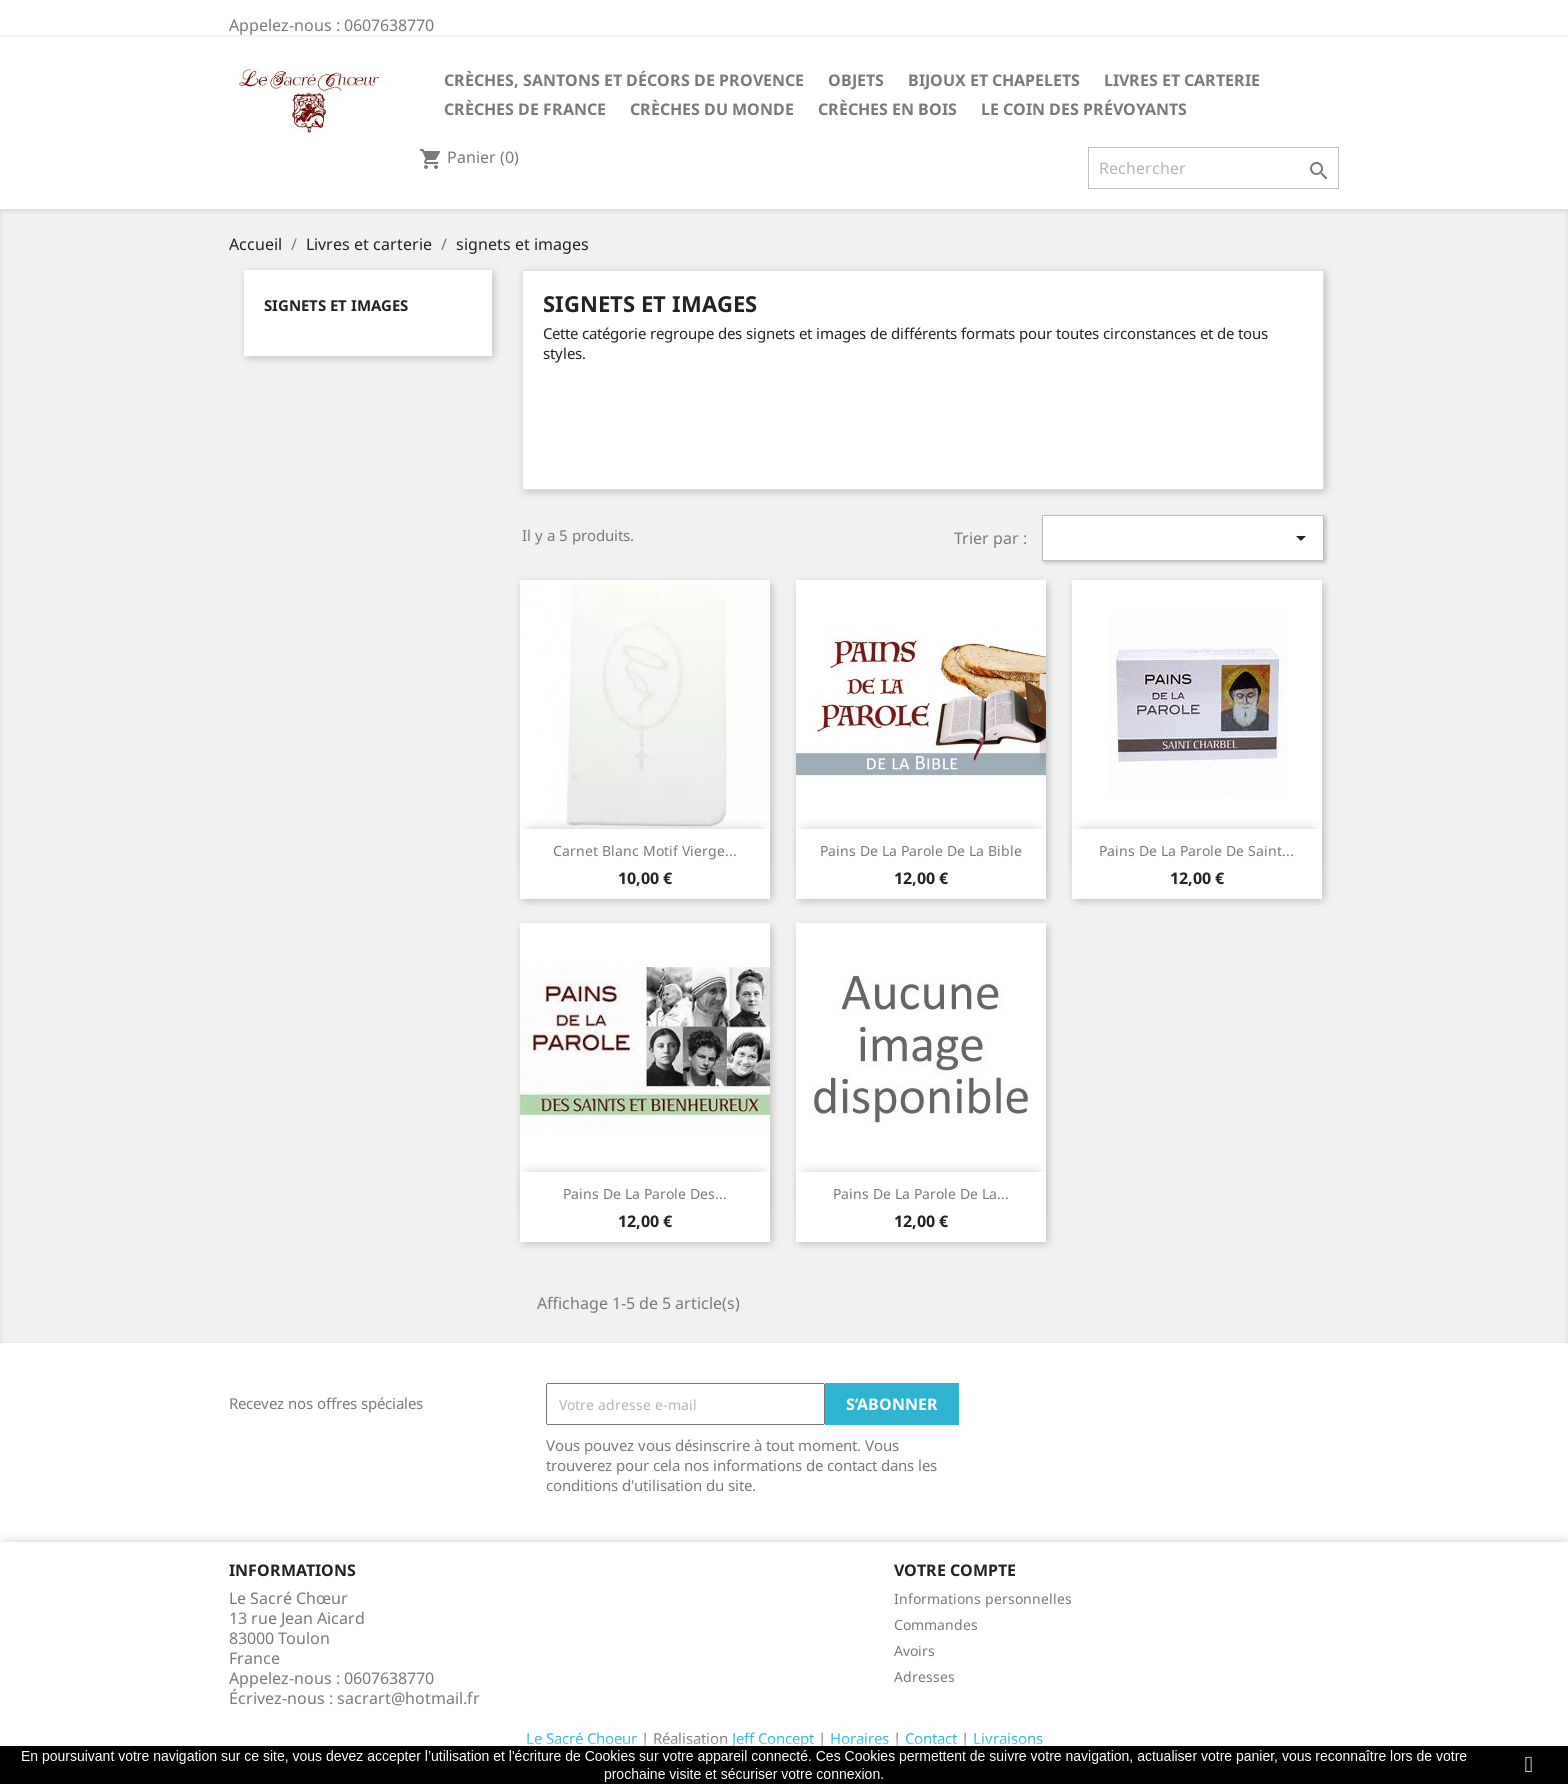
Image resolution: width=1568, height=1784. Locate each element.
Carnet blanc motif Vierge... (645, 850)
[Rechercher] (1213, 168)
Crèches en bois (887, 109)
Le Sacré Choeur (581, 1738)
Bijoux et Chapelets (994, 80)
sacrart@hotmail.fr (408, 1698)
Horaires (859, 1738)
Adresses (924, 1676)
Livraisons (1008, 1738)
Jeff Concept (773, 1738)
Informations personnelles (983, 1598)
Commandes (936, 1624)
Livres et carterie (1182, 80)
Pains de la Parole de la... (921, 1193)
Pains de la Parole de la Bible (921, 850)
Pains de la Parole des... (645, 1193)
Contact (931, 1738)
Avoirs (914, 1650)
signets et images (336, 305)
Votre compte (955, 1570)
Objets (856, 80)
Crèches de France (525, 109)
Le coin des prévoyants (1084, 109)
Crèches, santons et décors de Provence (624, 80)
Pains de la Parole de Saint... (1196, 850)
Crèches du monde (712, 109)
